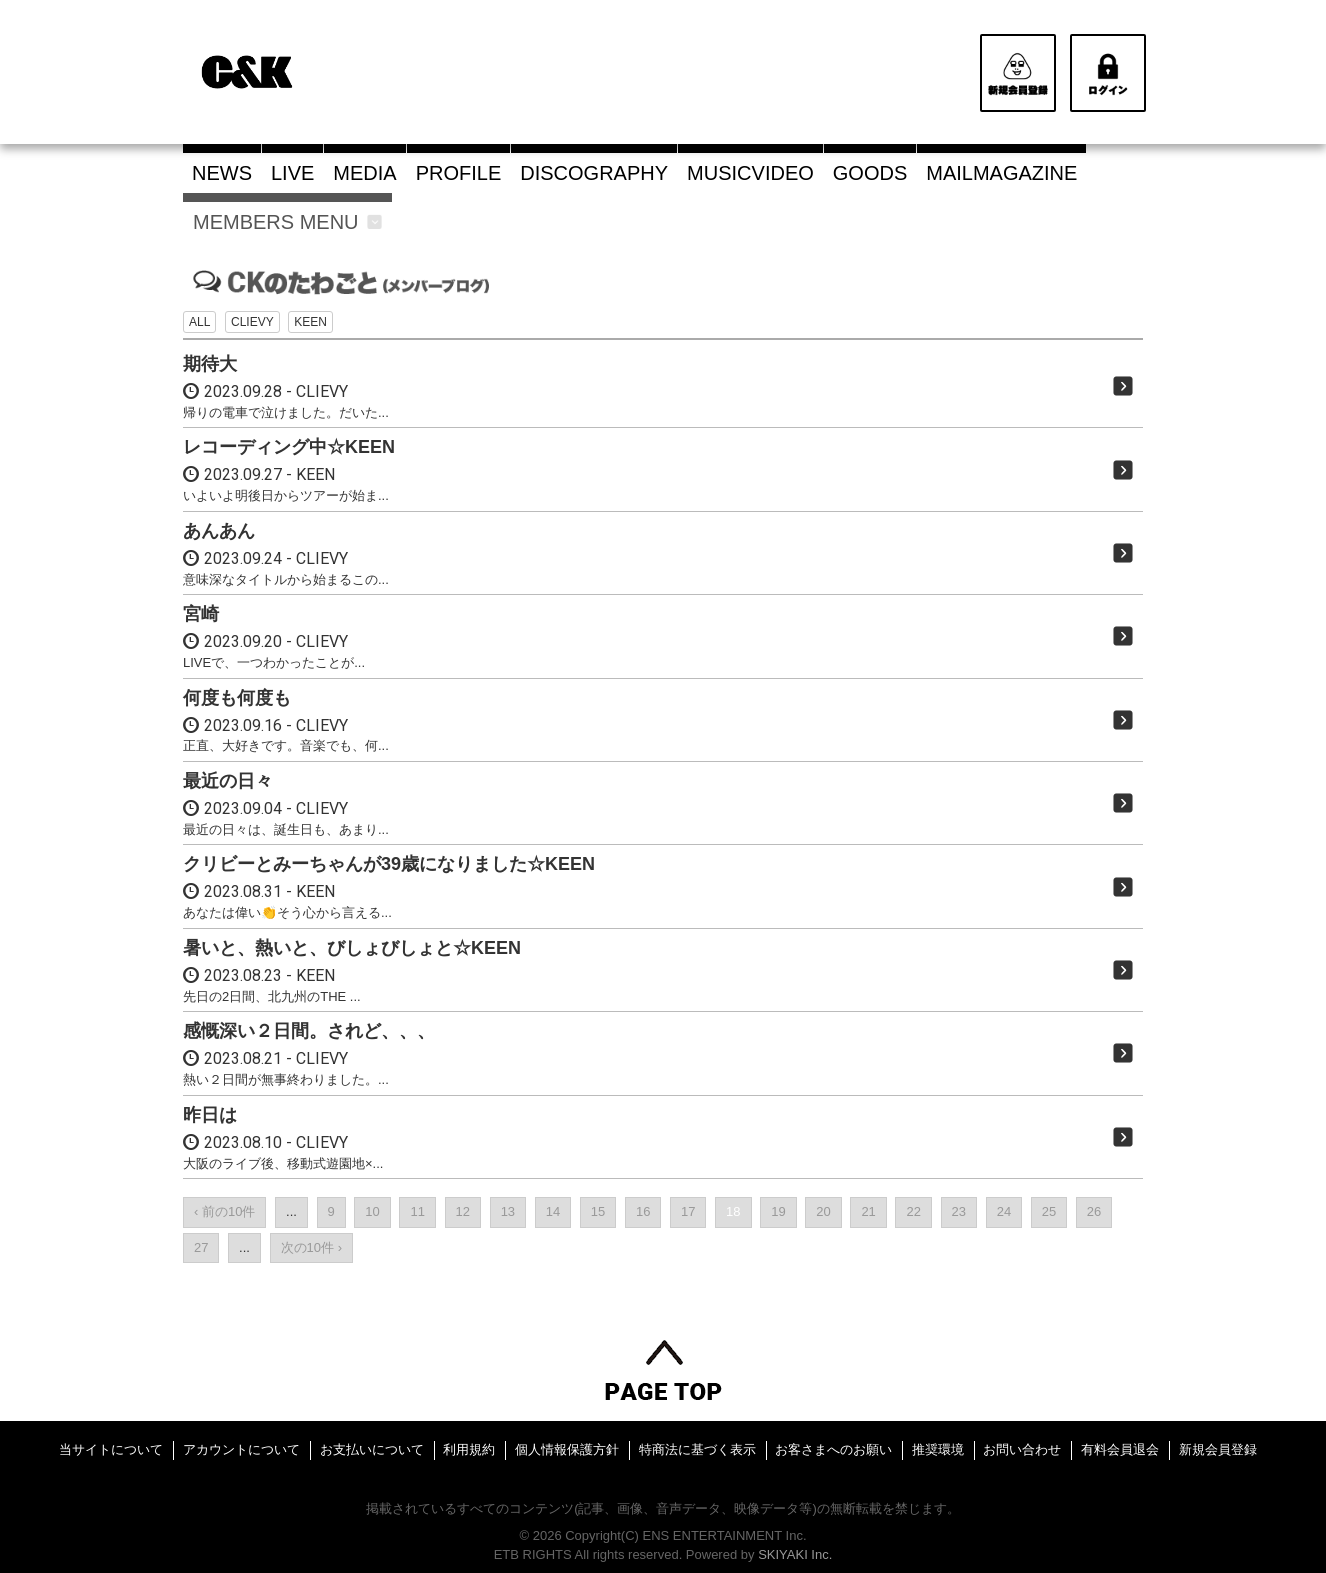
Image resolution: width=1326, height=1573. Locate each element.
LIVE (292, 173)
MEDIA (364, 173)
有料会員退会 (1120, 1449)
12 (463, 1211)
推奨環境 (938, 1449)
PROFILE (459, 173)
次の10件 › (311, 1247)
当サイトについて (111, 1449)
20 (823, 1211)
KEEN (310, 322)
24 (1004, 1211)
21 (868, 1211)
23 (959, 1211)
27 (201, 1247)
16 (643, 1211)
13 (508, 1211)
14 (553, 1211)
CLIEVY (252, 322)
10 (372, 1211)
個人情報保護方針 (567, 1449)
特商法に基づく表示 (697, 1449)
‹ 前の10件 (224, 1211)
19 (778, 1211)
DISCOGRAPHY (594, 173)
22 (913, 1211)
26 (1094, 1211)
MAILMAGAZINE (1001, 173)
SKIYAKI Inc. (795, 1554)
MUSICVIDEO (750, 173)
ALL (199, 322)
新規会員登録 (1218, 1449)
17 (688, 1211)
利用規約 (469, 1449)
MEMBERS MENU (287, 222)
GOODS (870, 173)
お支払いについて (372, 1449)
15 (598, 1211)
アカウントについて (241, 1449)
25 (1049, 1211)
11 (417, 1211)
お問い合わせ (1022, 1449)
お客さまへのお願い (833, 1449)
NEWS (222, 173)
